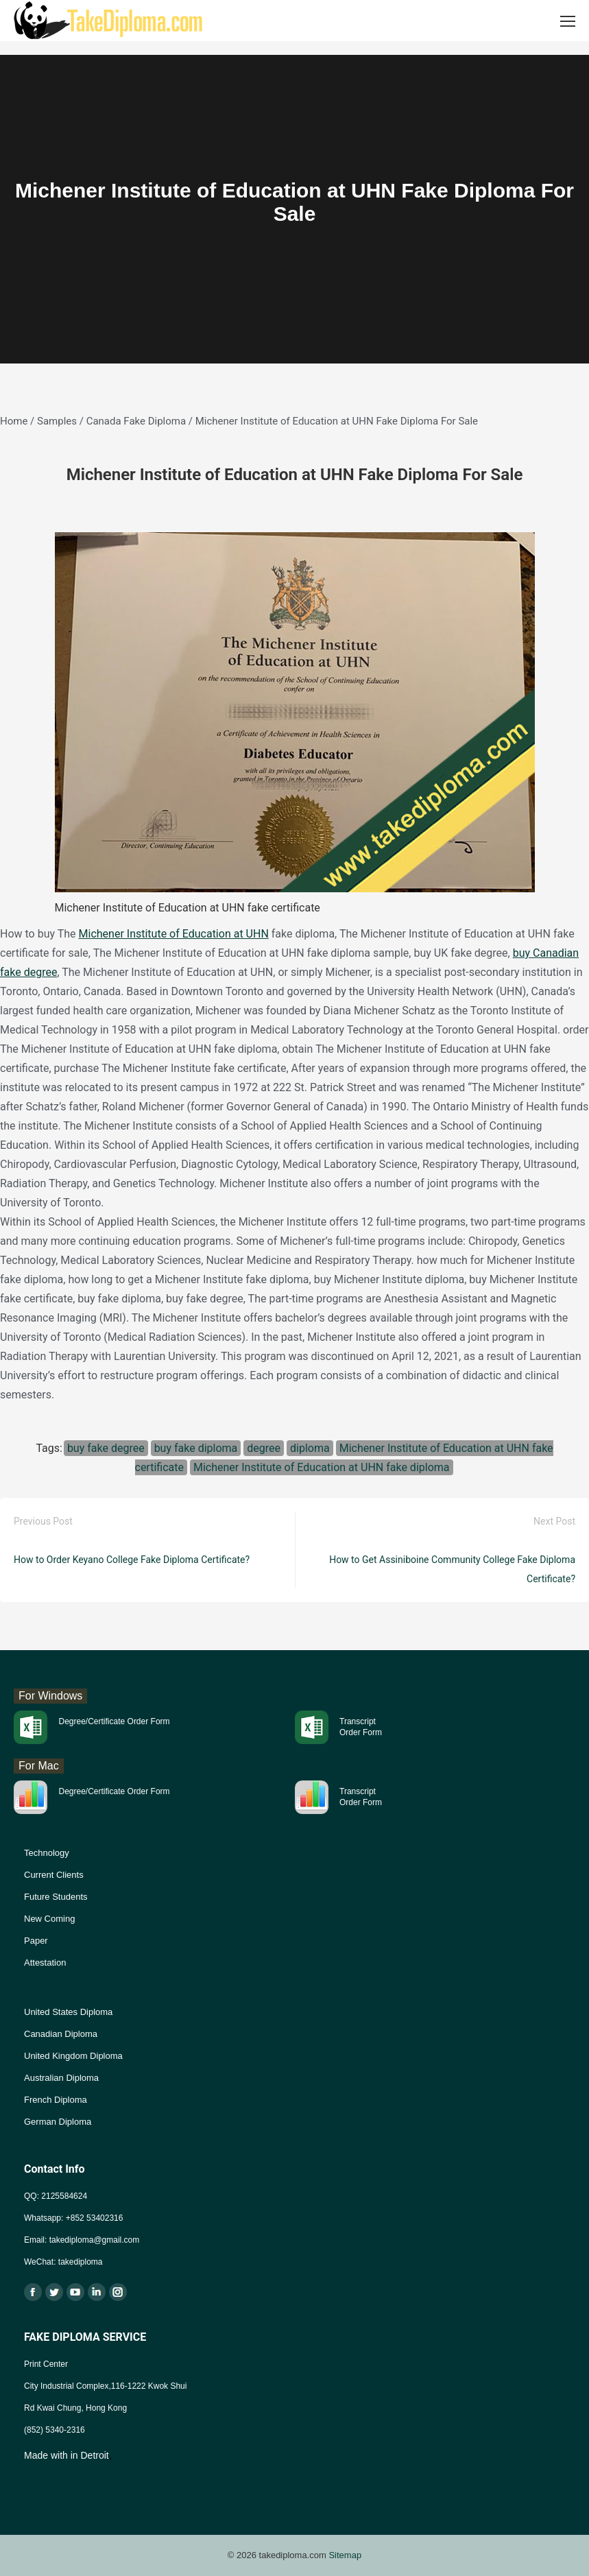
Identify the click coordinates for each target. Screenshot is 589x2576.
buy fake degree (106, 1448)
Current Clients (54, 1875)
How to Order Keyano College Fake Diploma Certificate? (132, 1559)
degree (263, 1448)
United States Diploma (68, 2012)
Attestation (45, 1962)
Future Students (56, 1897)
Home (13, 421)
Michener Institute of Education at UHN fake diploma (321, 1467)
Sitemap (344, 2555)
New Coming (49, 1918)
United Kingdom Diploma (73, 2056)
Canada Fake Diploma (136, 421)
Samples (57, 421)
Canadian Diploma (60, 2034)
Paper (36, 1940)
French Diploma (55, 2100)
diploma (310, 1448)
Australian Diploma (61, 2078)
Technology (46, 1853)
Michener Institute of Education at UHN (174, 933)
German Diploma (57, 2121)
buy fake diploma (196, 1448)
